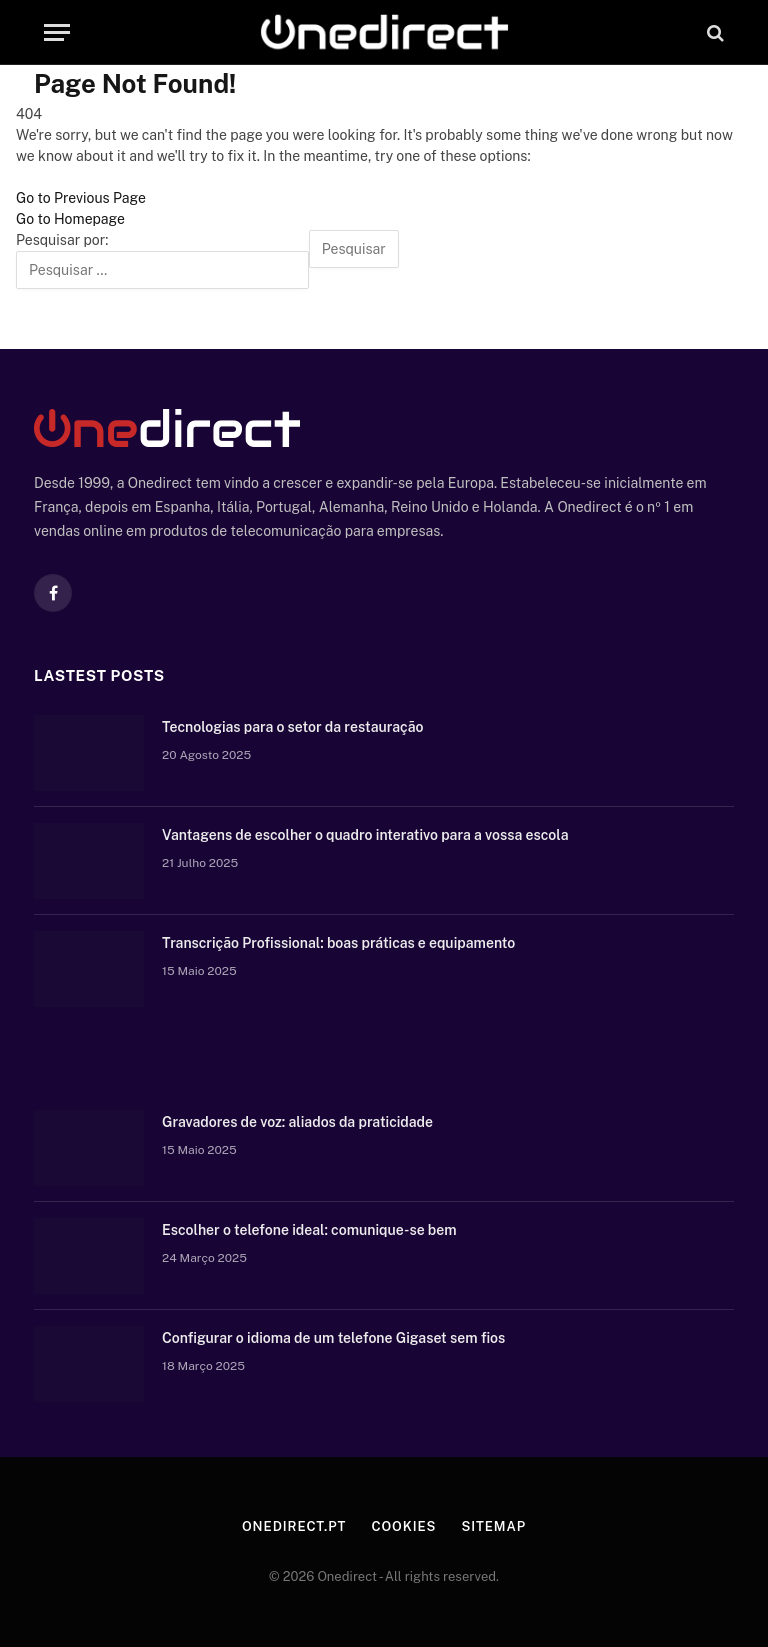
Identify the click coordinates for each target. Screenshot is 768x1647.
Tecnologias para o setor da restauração (292, 727)
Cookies (403, 1526)
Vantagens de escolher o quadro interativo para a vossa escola (365, 835)
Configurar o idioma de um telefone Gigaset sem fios (333, 1338)
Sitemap (493, 1526)
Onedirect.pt (294, 1526)
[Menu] (57, 32)
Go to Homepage (70, 219)
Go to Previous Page (81, 198)
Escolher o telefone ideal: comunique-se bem (309, 1230)
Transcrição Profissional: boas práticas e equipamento (338, 943)
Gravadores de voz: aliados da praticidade (297, 1122)
